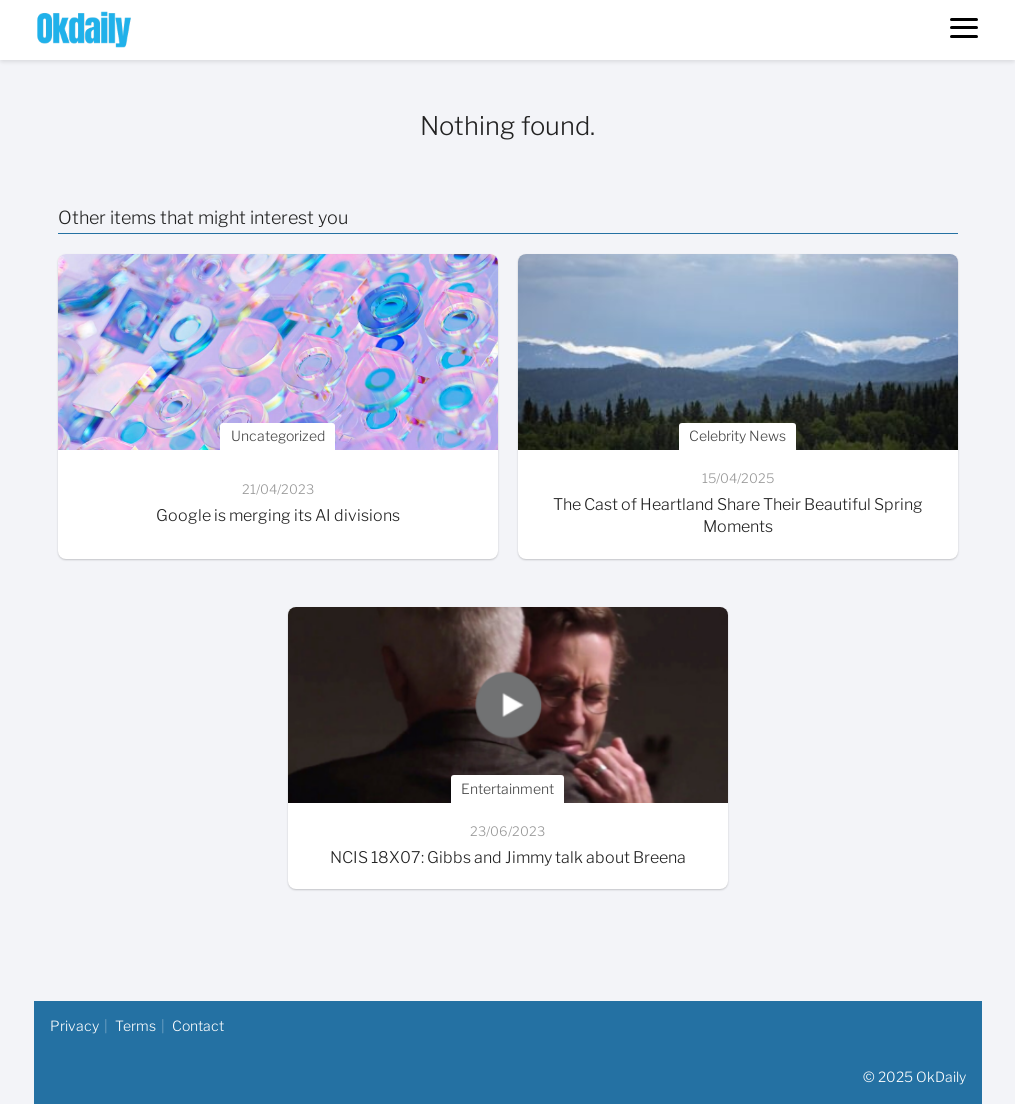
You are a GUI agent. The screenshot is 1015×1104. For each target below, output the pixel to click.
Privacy (74, 1025)
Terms (135, 1025)
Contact (198, 1025)
